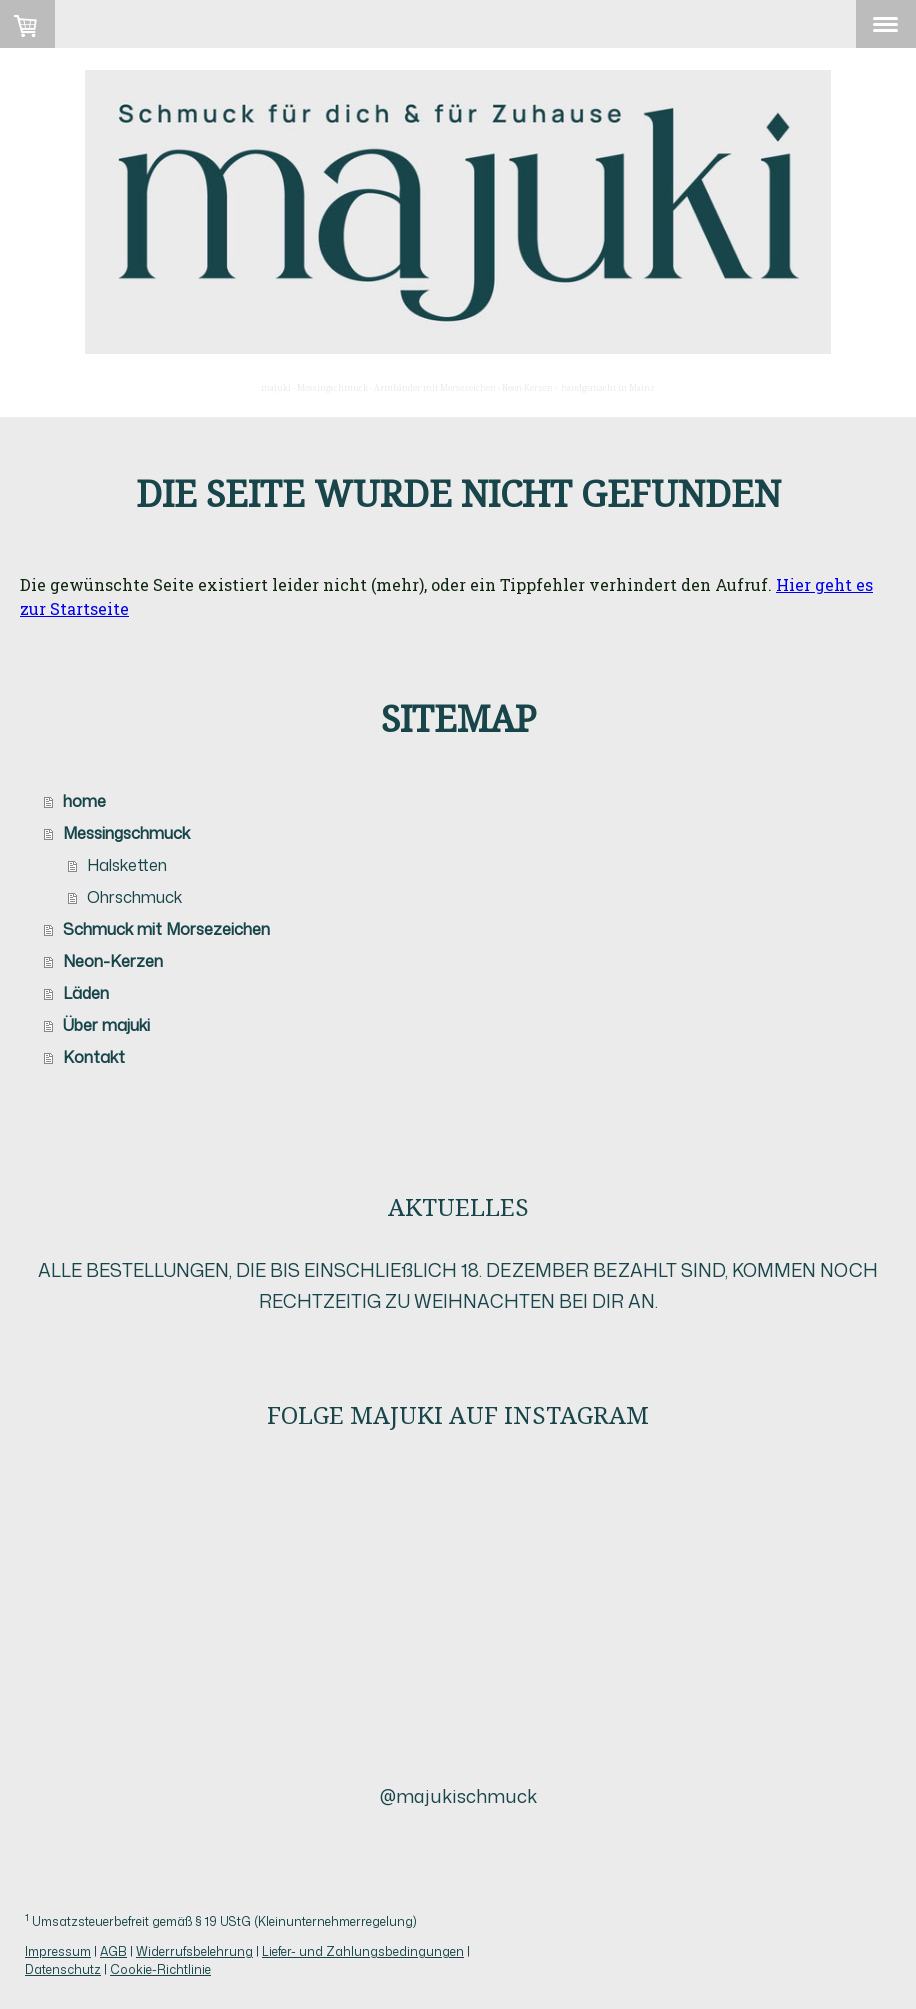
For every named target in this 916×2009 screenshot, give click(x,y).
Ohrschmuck (134, 897)
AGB (113, 1951)
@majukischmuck (458, 1796)
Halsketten (127, 865)
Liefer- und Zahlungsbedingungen (363, 1951)
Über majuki (106, 1025)
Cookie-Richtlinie (160, 1969)
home (84, 801)
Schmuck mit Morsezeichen (166, 929)
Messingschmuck (126, 833)
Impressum (58, 1951)
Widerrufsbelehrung (194, 1951)
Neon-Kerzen (113, 961)
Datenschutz (63, 1969)
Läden (86, 993)
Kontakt (94, 1057)
